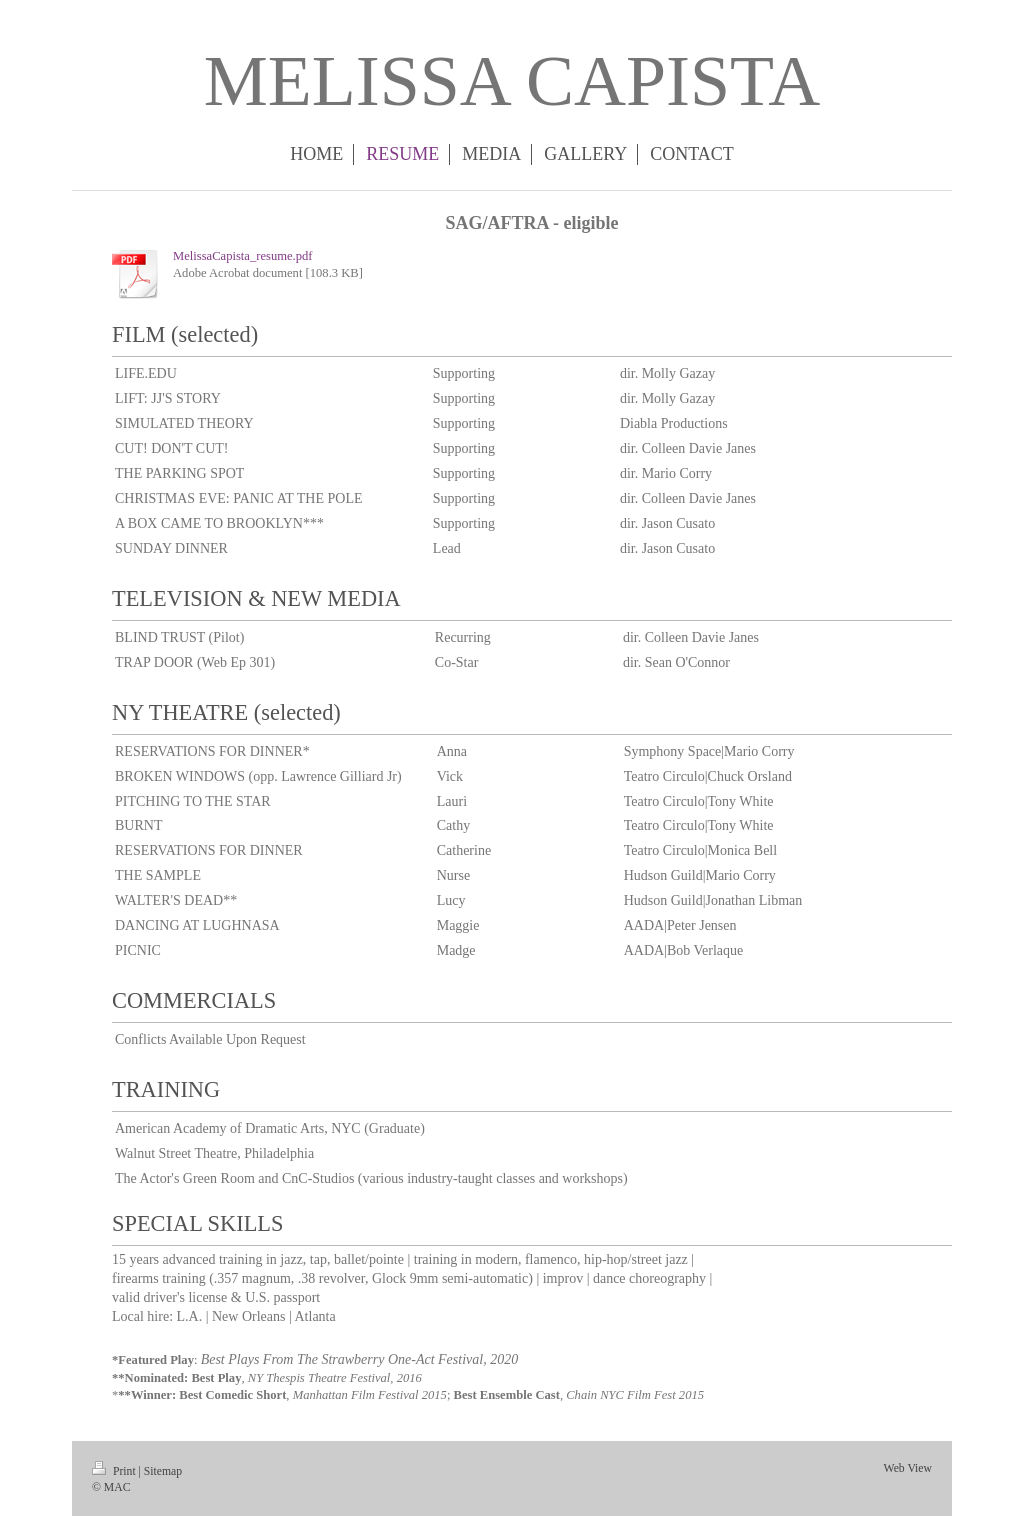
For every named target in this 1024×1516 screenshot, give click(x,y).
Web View (908, 1468)
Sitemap (163, 1471)
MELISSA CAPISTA (512, 81)
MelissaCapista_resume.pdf (243, 256)
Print (115, 1471)
